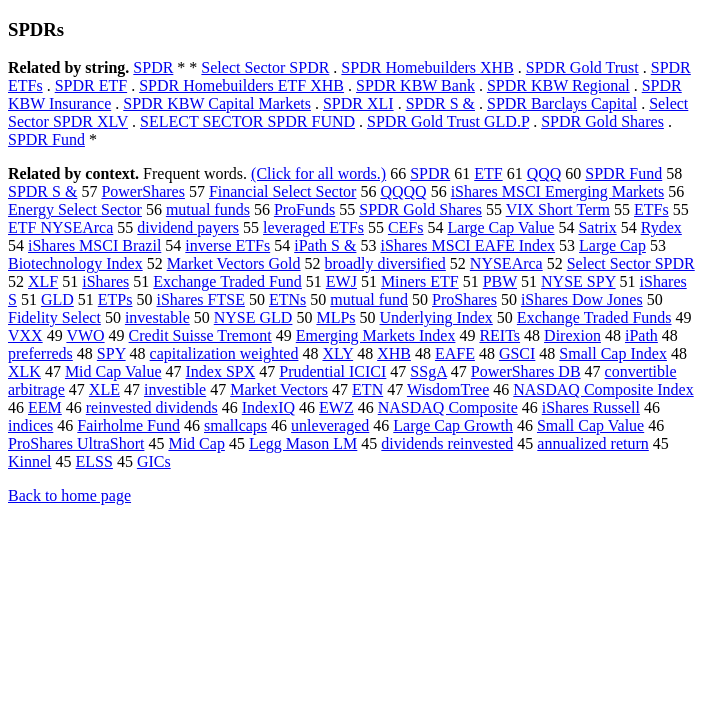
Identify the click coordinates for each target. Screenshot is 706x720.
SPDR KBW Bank (415, 85)
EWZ (336, 407)
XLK (24, 371)
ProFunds (304, 209)
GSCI (517, 353)
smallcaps (235, 425)
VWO (85, 335)
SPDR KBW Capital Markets (217, 103)
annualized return (593, 443)
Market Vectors (279, 389)
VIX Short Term (558, 209)
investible (175, 389)
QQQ (544, 173)
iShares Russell (591, 407)
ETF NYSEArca (60, 227)
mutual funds (208, 209)
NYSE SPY (578, 281)
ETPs (115, 299)
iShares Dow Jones (582, 299)
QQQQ (403, 191)
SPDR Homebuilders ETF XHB (241, 85)
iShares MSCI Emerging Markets (557, 191)
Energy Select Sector (75, 209)
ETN (367, 389)
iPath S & (325, 245)
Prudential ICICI (332, 371)
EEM (45, 407)
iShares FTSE (200, 299)
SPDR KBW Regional (558, 85)
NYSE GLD (253, 317)
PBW (500, 281)
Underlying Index (436, 317)
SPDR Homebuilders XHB (427, 67)
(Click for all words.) (318, 173)
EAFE (455, 353)
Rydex (661, 227)
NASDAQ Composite (448, 407)
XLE (104, 389)
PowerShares (143, 191)
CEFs (406, 227)
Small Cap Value (590, 425)
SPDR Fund (46, 139)
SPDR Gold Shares (602, 121)
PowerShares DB (526, 371)
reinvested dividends (152, 407)
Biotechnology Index (75, 263)
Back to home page (69, 495)
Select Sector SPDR (265, 67)
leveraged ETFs (313, 227)
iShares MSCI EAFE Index (467, 245)
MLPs (335, 317)
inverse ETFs (227, 245)
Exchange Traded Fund (227, 281)
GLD (57, 299)
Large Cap (612, 245)
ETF (488, 173)
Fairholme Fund (128, 425)
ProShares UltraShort (76, 443)
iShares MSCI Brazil (94, 245)
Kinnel (30, 461)
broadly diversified (385, 263)
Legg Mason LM (303, 443)
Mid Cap (196, 443)
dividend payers (188, 227)
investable (157, 317)
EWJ (341, 281)
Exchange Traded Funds (594, 317)
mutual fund (369, 299)
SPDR (153, 67)
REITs (499, 335)
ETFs (651, 209)
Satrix (597, 227)
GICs (154, 461)
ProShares (464, 299)
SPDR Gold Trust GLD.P (448, 121)
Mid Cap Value (113, 371)
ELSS (94, 461)
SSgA (428, 371)
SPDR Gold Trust (582, 67)
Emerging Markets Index (376, 335)
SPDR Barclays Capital (562, 103)
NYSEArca (506, 263)
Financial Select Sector (283, 191)
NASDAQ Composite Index (603, 389)
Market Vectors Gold (234, 263)
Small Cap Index (613, 353)
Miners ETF (420, 281)
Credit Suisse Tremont (200, 335)
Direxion (572, 335)
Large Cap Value (501, 227)
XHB (394, 353)
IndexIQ (268, 407)
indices (30, 425)
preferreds (40, 353)
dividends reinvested (447, 443)
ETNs (287, 299)
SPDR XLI (358, 103)
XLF (43, 281)
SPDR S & (440, 103)
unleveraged (330, 425)
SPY (111, 353)
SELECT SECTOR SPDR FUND (247, 121)
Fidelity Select (54, 317)
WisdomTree (448, 389)
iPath (641, 335)
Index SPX (220, 371)
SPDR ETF (91, 85)
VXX (25, 335)
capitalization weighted (224, 353)
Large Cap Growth (453, 425)
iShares (105, 281)
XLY (337, 353)
